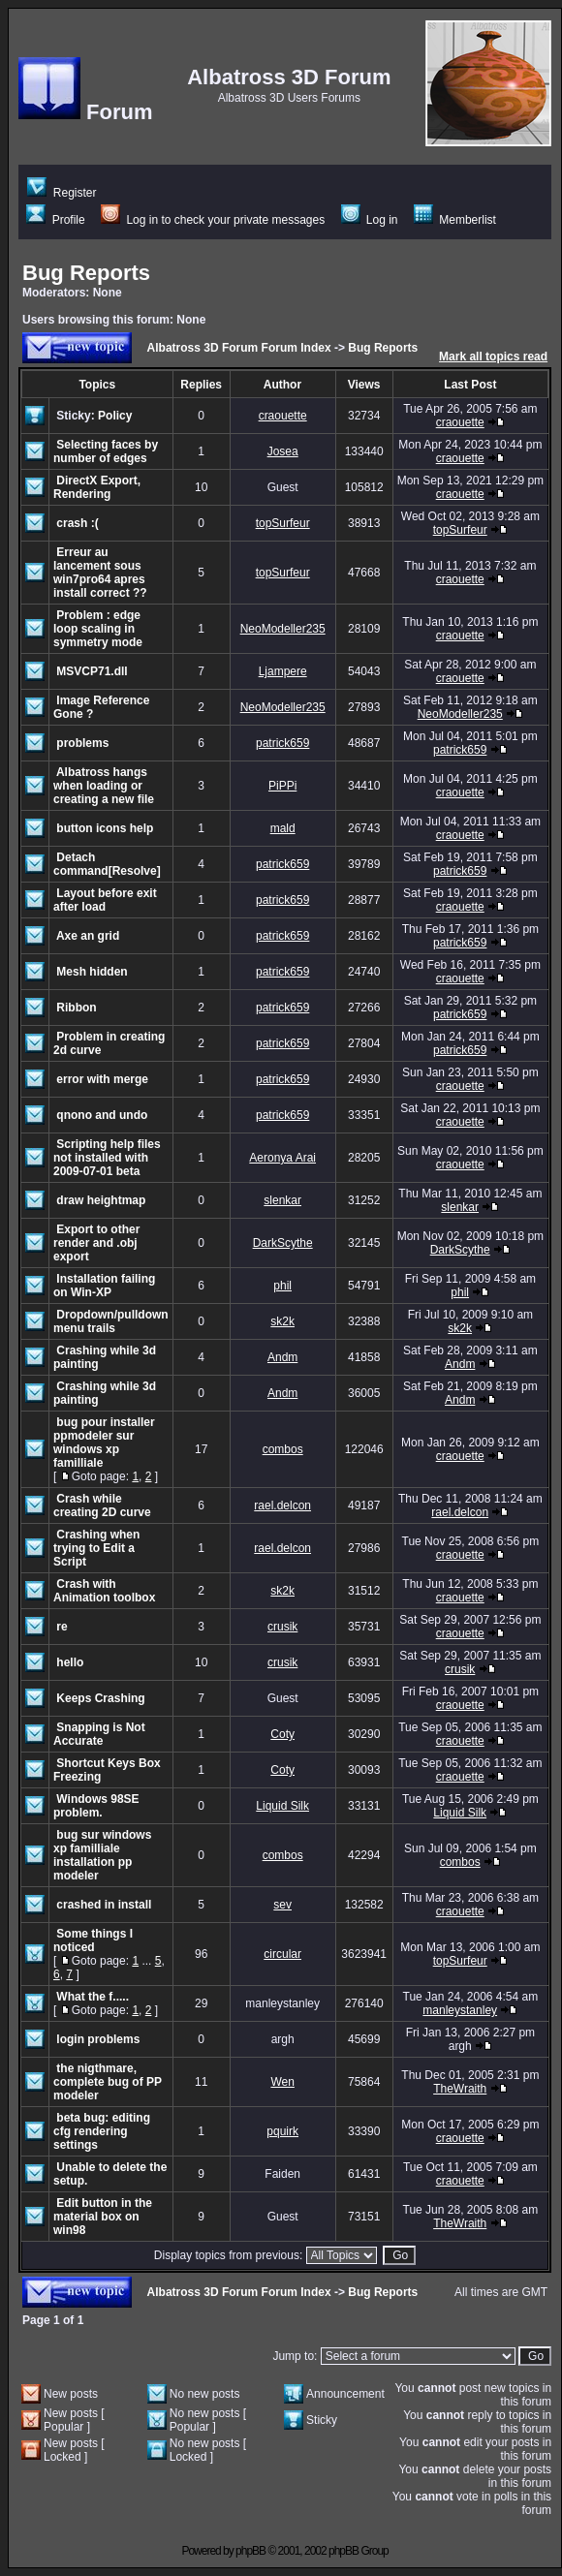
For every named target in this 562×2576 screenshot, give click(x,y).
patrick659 (282, 743)
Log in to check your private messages (213, 220)
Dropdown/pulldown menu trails (111, 1321)
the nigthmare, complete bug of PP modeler (107, 2082)
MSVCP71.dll (91, 671)
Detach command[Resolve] (107, 864)
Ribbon (76, 1007)
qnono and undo (101, 1115)
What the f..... (92, 1996)
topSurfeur (283, 523)
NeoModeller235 (283, 629)
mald (283, 828)
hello (69, 1662)
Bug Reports (86, 273)
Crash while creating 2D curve (102, 1505)
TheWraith (459, 2088)
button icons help (104, 828)
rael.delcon (282, 1505)
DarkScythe (283, 1243)
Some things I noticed (93, 1940)
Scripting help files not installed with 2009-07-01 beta (107, 1157)
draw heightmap (100, 1200)
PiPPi (282, 785)
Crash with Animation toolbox (104, 1590)
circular (282, 1954)
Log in (369, 220)
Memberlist (455, 220)
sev (282, 1904)
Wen (282, 2082)
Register (61, 193)
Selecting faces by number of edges (105, 451)
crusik (282, 1626)
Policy (115, 415)
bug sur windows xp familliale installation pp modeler (102, 1855)
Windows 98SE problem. (96, 1805)
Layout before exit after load (105, 900)
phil (282, 1285)
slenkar (282, 1200)
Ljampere (283, 671)
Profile (55, 220)
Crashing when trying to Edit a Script (96, 1548)
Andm (282, 1357)
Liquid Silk (282, 1806)
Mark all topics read (493, 356)
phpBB (250, 2551)
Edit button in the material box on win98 (102, 2216)
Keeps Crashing (100, 1698)
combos (283, 1449)
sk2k (282, 1321)
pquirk (282, 2131)
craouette (283, 415)
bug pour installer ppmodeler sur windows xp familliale (104, 1442)
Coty (282, 1734)
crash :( (77, 523)
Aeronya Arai (282, 1157)
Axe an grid (87, 936)
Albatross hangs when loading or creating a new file (103, 785)
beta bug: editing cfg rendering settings (101, 2131)
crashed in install (103, 1904)
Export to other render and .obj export (96, 1243)
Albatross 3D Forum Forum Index (239, 348)
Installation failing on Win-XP (104, 1285)
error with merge (102, 1079)
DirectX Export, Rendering (96, 487)
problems (82, 743)
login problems (98, 2039)
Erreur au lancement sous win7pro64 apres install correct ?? (100, 572)
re (61, 1626)
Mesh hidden (91, 971)
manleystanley (459, 2010)
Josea (282, 451)
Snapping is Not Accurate (99, 1734)
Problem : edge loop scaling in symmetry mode (97, 628)
